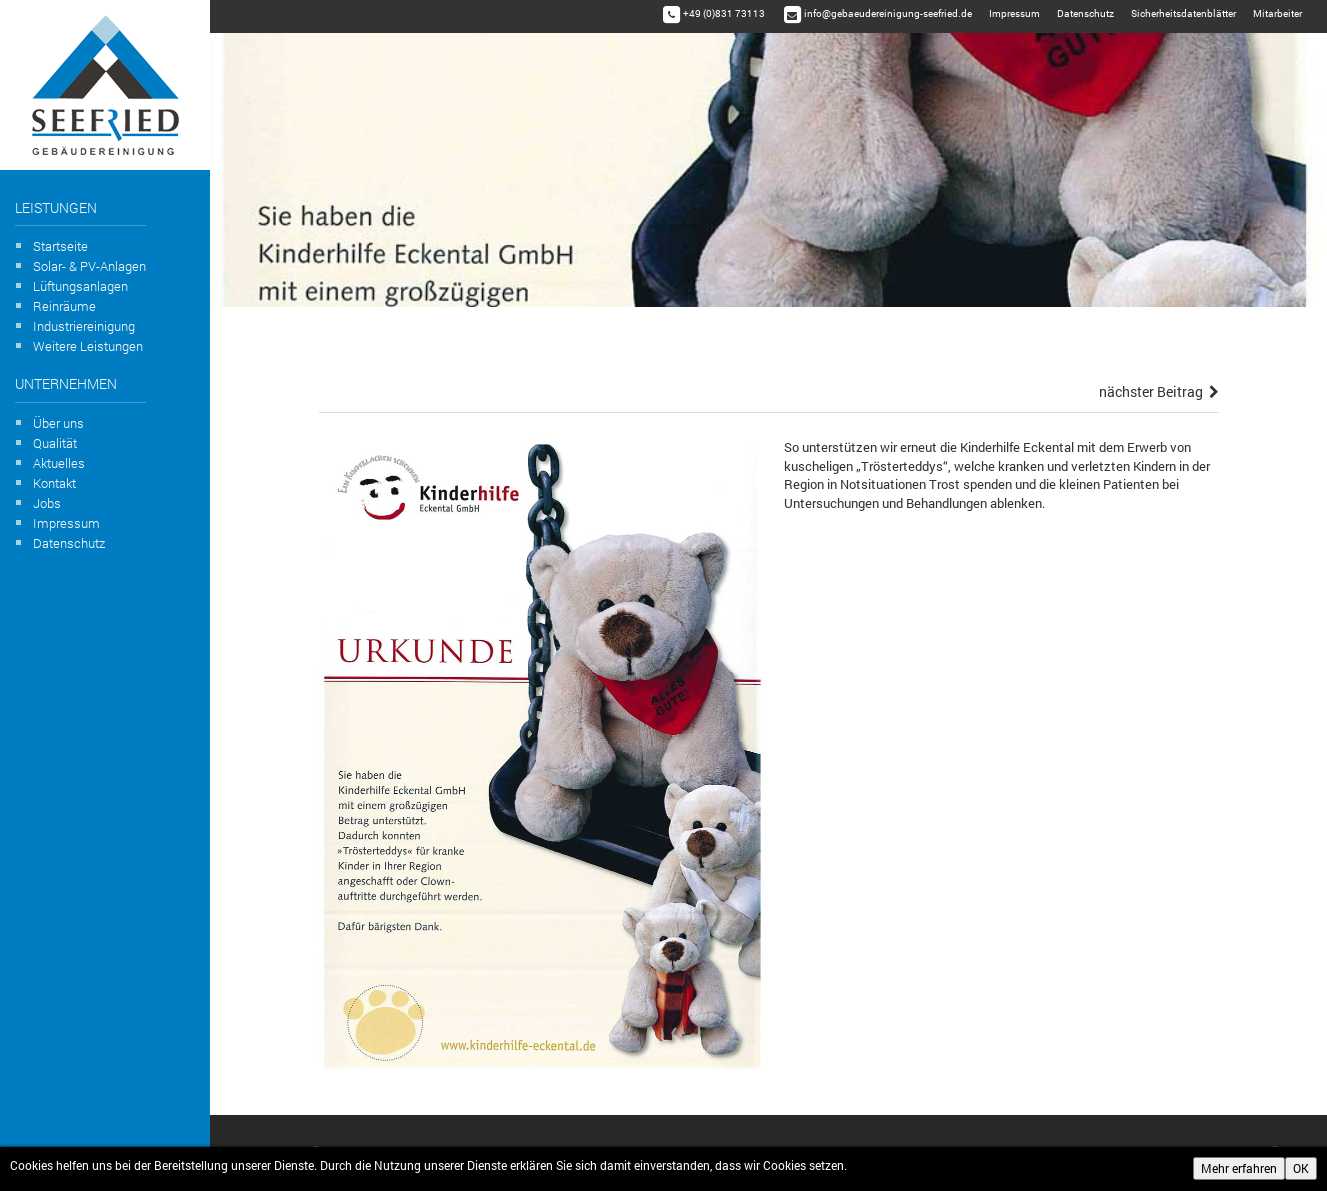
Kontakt (54, 483)
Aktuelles (59, 463)
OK (1301, 1168)
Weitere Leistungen (88, 346)
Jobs (47, 503)
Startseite (60, 246)
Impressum (66, 523)
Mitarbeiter (1277, 13)
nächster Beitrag (1159, 391)
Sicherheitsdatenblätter (1183, 13)
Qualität (55, 443)
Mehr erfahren (1239, 1168)
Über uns (58, 423)
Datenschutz (69, 543)
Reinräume (64, 306)
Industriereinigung (84, 326)
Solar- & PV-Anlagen (89, 266)
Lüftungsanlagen (80, 286)
